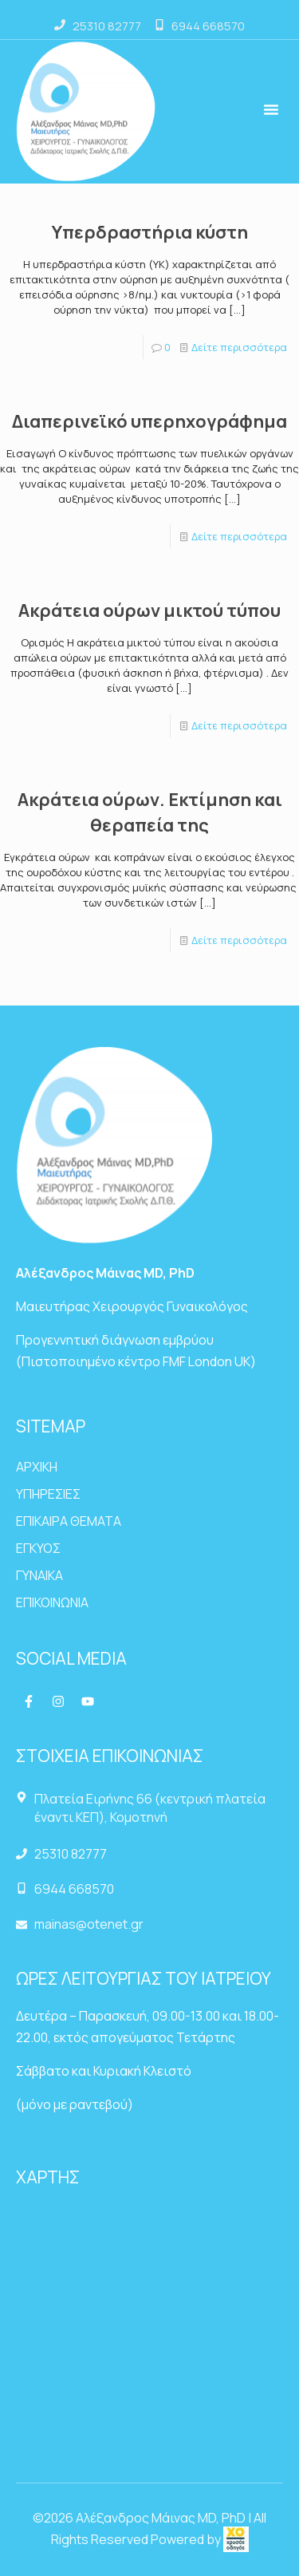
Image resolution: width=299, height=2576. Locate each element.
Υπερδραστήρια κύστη (150, 232)
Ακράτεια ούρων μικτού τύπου (149, 610)
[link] (236, 2539)
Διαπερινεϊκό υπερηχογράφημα (149, 421)
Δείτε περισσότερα (239, 347)
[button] (271, 109)
